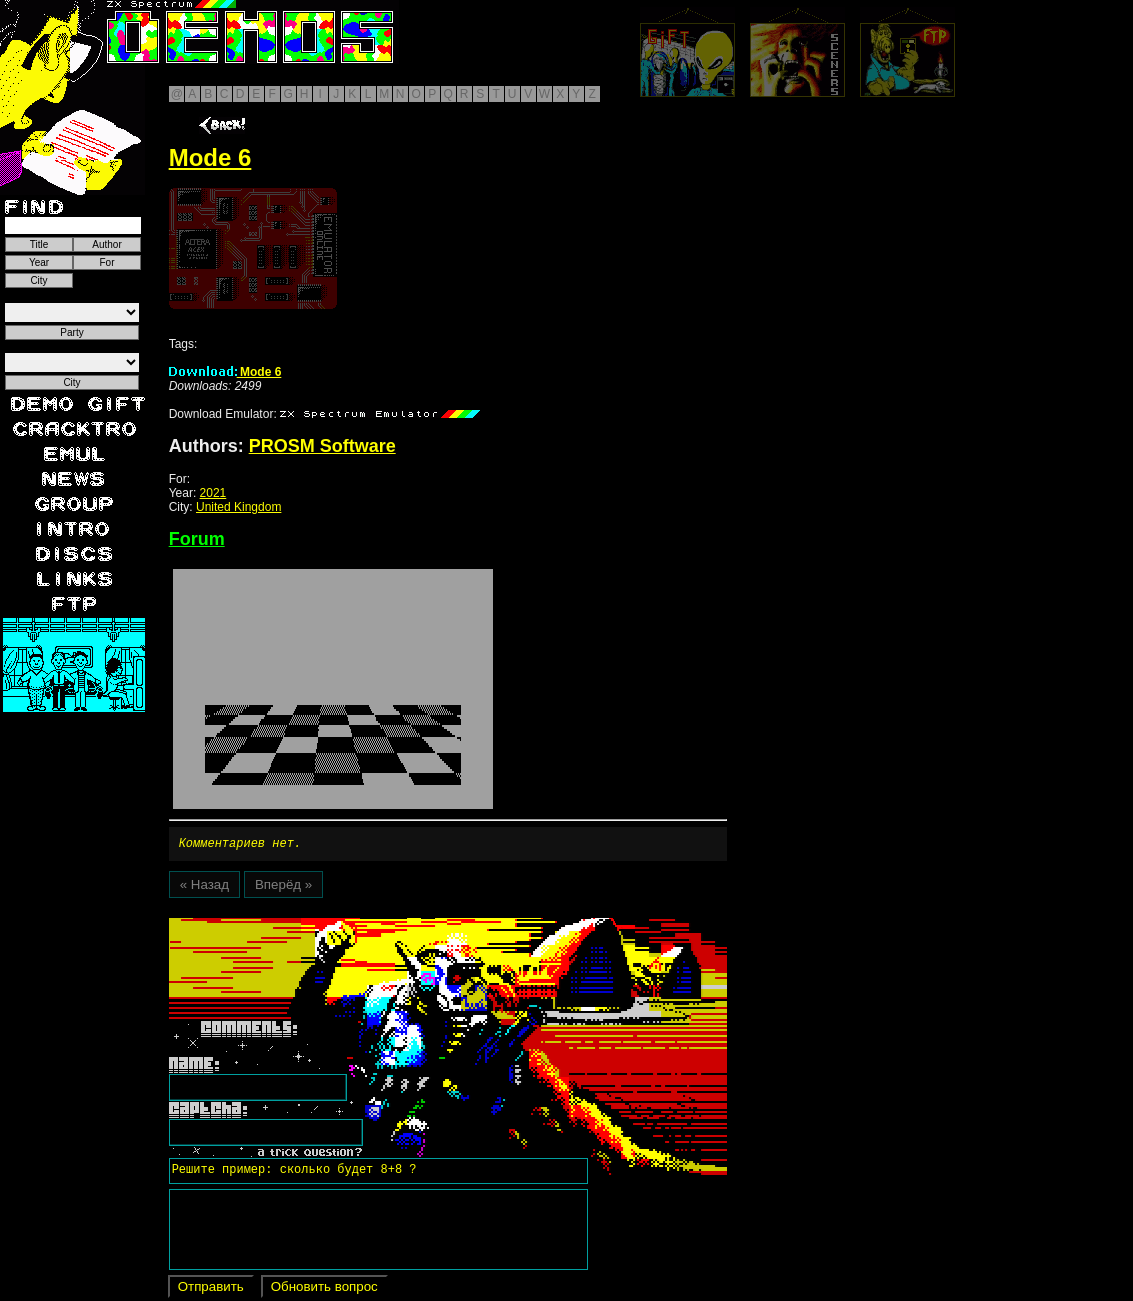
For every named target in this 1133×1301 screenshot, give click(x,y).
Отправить (211, 1289)
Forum (197, 539)
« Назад (204, 887)
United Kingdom (238, 507)
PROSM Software (322, 446)
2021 (213, 493)
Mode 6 (225, 372)
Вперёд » (283, 887)
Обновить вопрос (324, 1289)
